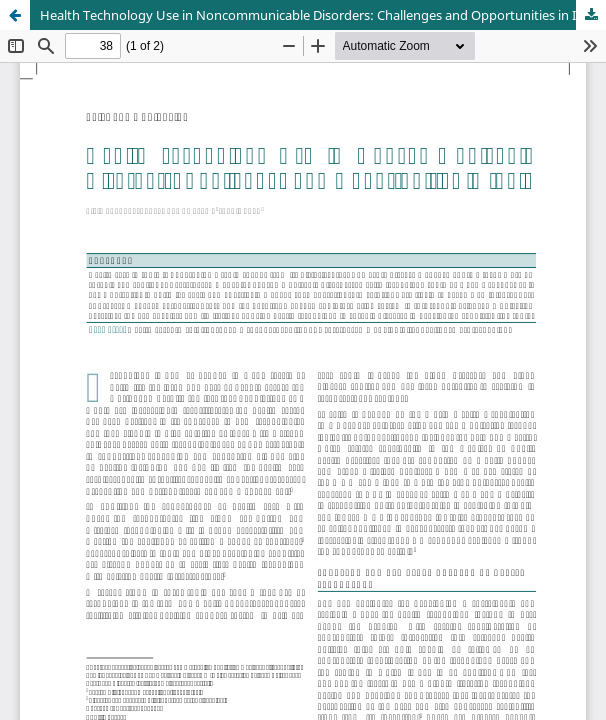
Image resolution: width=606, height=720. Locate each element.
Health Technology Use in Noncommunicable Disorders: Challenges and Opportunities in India (321, 15)
